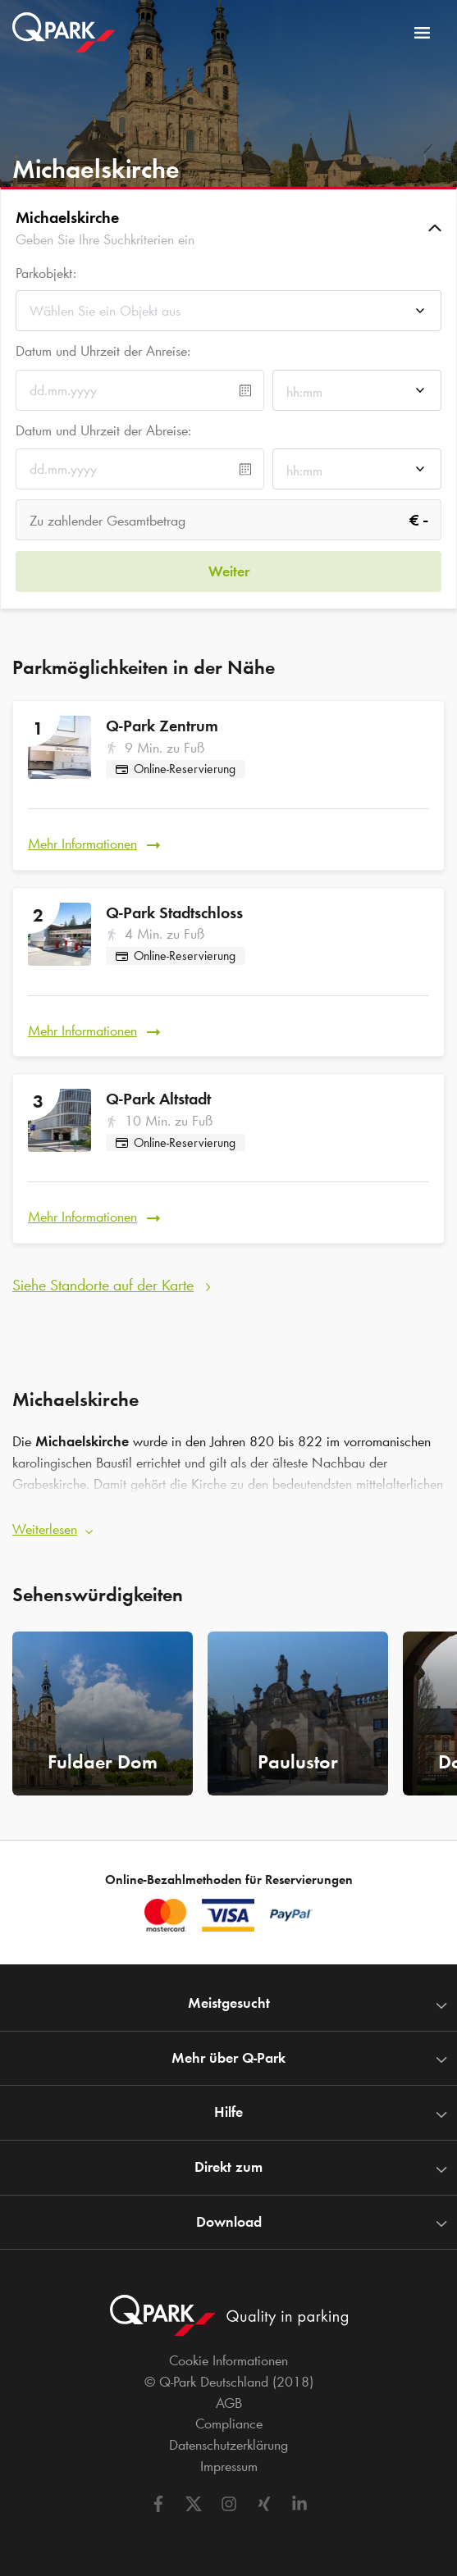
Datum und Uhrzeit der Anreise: (103, 351)
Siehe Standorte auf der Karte (103, 1285)
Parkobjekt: (46, 273)
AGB (229, 2403)
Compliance (229, 2423)
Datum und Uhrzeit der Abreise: (103, 430)
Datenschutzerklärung (228, 2445)
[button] (228, 228)
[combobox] (228, 315)
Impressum (229, 2466)
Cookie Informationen (228, 2360)
